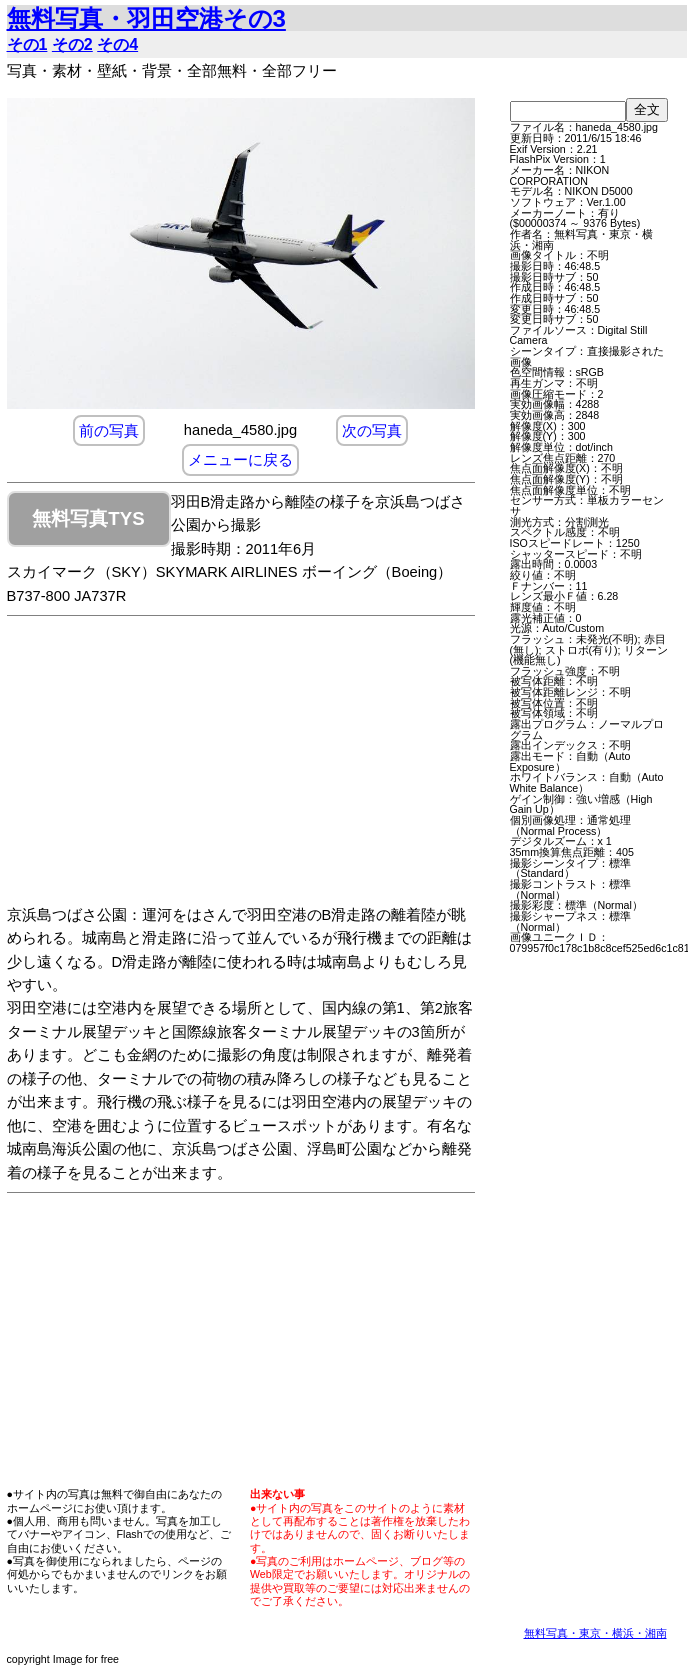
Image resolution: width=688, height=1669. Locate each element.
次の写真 (372, 430)
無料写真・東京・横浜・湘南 (595, 1633)
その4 (117, 44)
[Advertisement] (261, 764)
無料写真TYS (88, 518)
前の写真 (109, 430)
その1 (27, 44)
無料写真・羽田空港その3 (146, 18)
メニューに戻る (240, 460)
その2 (72, 44)
